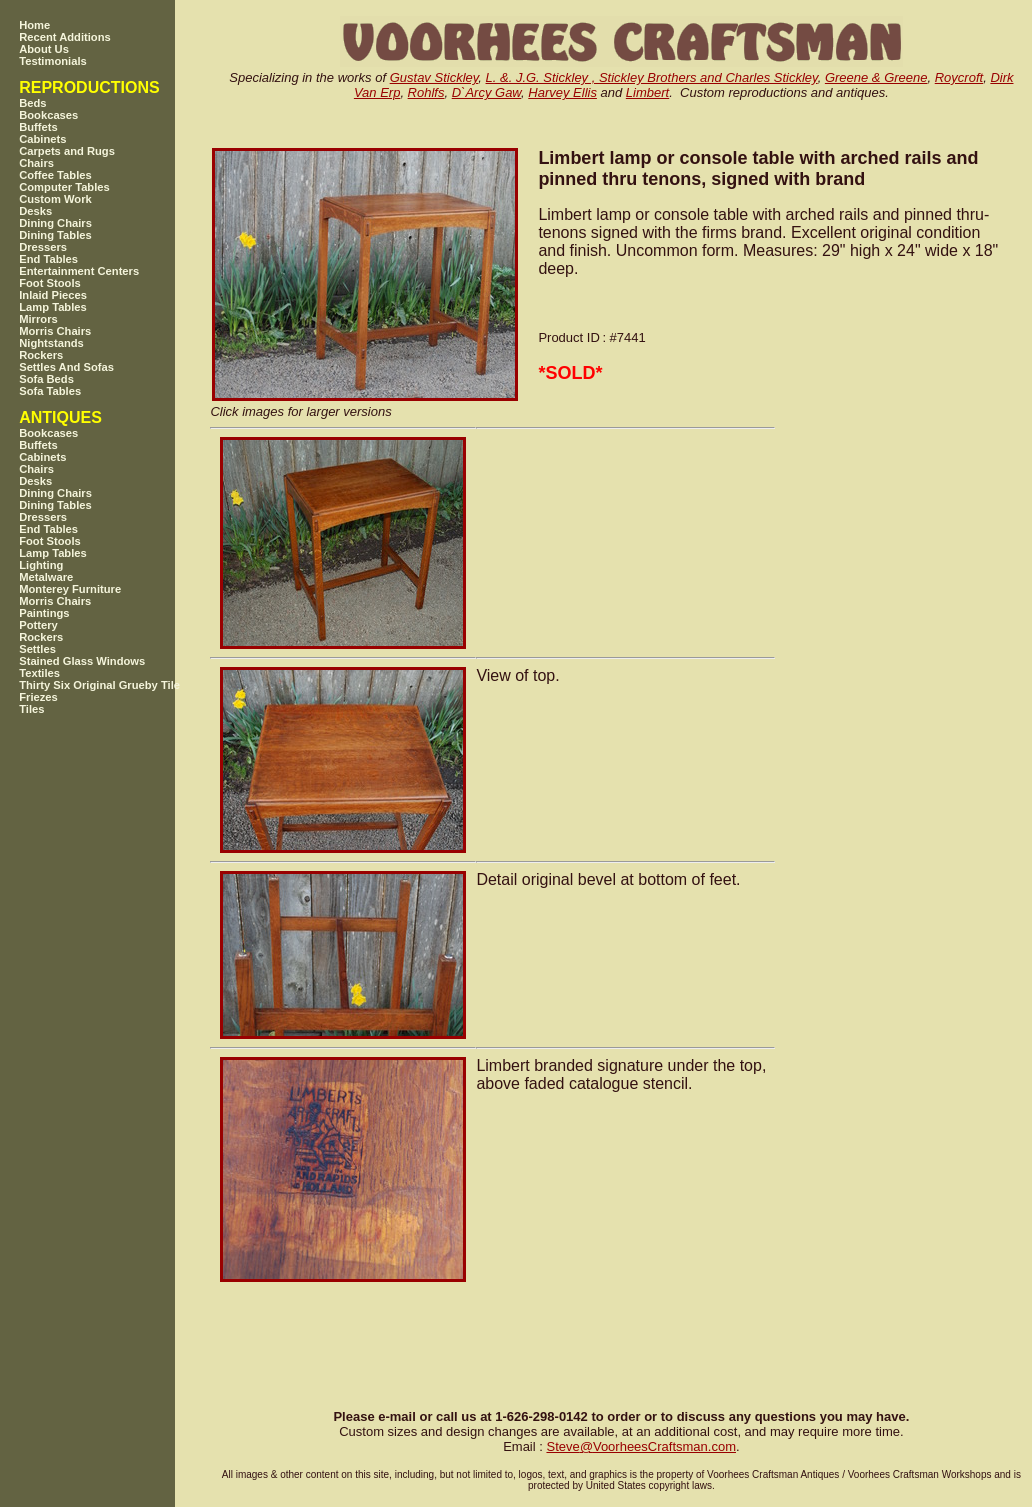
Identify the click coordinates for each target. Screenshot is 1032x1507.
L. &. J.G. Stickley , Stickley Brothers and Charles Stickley (652, 77)
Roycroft (959, 77)
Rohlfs (426, 92)
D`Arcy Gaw (486, 92)
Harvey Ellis (562, 92)
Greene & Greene (876, 77)
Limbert (647, 92)
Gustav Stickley (434, 77)
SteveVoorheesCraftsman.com (641, 1446)
